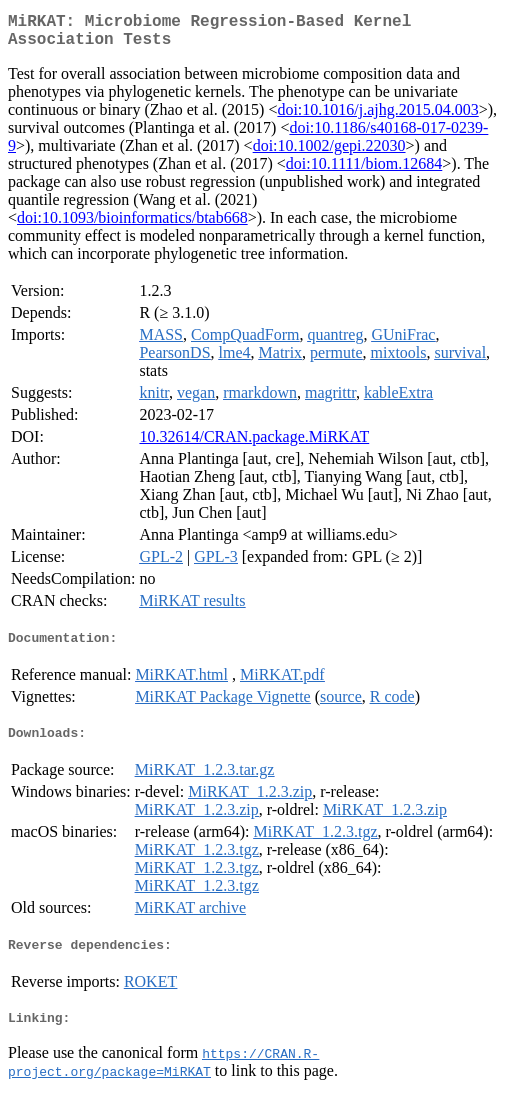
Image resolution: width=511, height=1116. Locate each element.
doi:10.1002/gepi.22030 (329, 153)
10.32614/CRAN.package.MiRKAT (254, 444)
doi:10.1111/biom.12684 (364, 171)
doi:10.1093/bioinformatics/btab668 (132, 225)
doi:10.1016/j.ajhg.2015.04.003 (377, 117)
